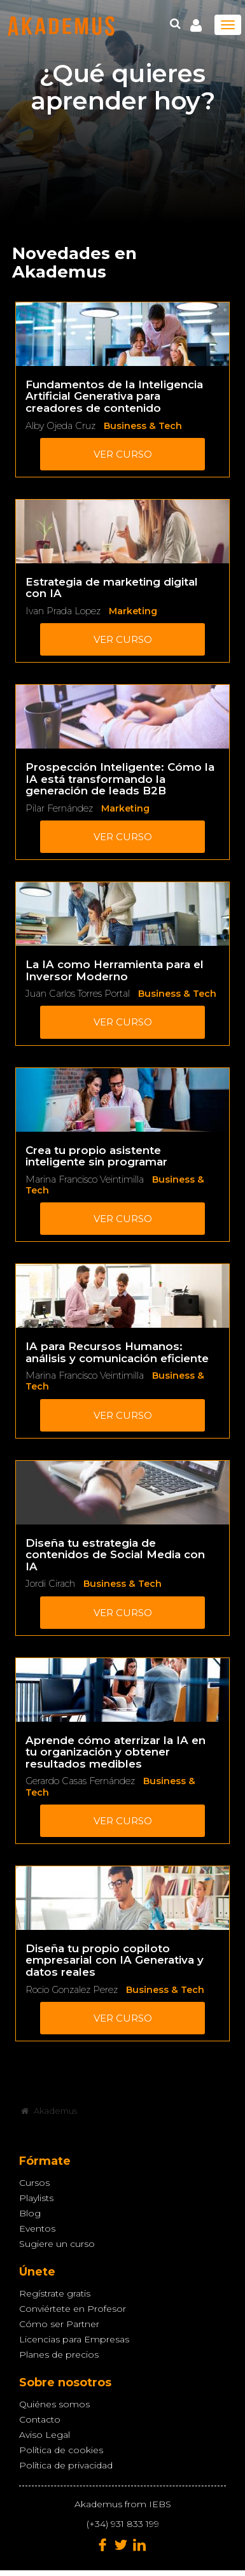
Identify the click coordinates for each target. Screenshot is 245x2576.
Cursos (34, 2182)
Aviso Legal (44, 2434)
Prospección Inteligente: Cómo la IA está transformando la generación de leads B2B (119, 779)
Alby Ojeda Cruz (60, 426)
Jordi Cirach (50, 1583)
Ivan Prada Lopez (63, 611)
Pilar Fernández (59, 808)
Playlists (36, 2198)
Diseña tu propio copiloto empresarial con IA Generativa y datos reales (114, 1960)
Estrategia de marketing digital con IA (111, 587)
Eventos (37, 2228)
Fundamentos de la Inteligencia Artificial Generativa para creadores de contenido (114, 396)
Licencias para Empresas (74, 2339)
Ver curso (123, 454)
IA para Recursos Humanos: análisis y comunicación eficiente (117, 1352)
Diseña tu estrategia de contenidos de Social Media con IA (115, 1555)
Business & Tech (143, 426)
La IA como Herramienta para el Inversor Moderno (114, 970)
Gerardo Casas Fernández (80, 1781)
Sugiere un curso (57, 2243)
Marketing (133, 611)
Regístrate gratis (54, 2293)
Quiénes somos (54, 2404)
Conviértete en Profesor (72, 2308)
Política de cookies (61, 2450)
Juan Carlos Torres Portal (77, 993)
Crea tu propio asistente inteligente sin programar (96, 1156)
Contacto (39, 2419)
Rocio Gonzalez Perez (71, 1989)
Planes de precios (59, 2354)
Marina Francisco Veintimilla (84, 1179)
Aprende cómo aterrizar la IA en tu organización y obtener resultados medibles (115, 1752)
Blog (30, 2213)
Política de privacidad (66, 2465)
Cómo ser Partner (59, 2324)
